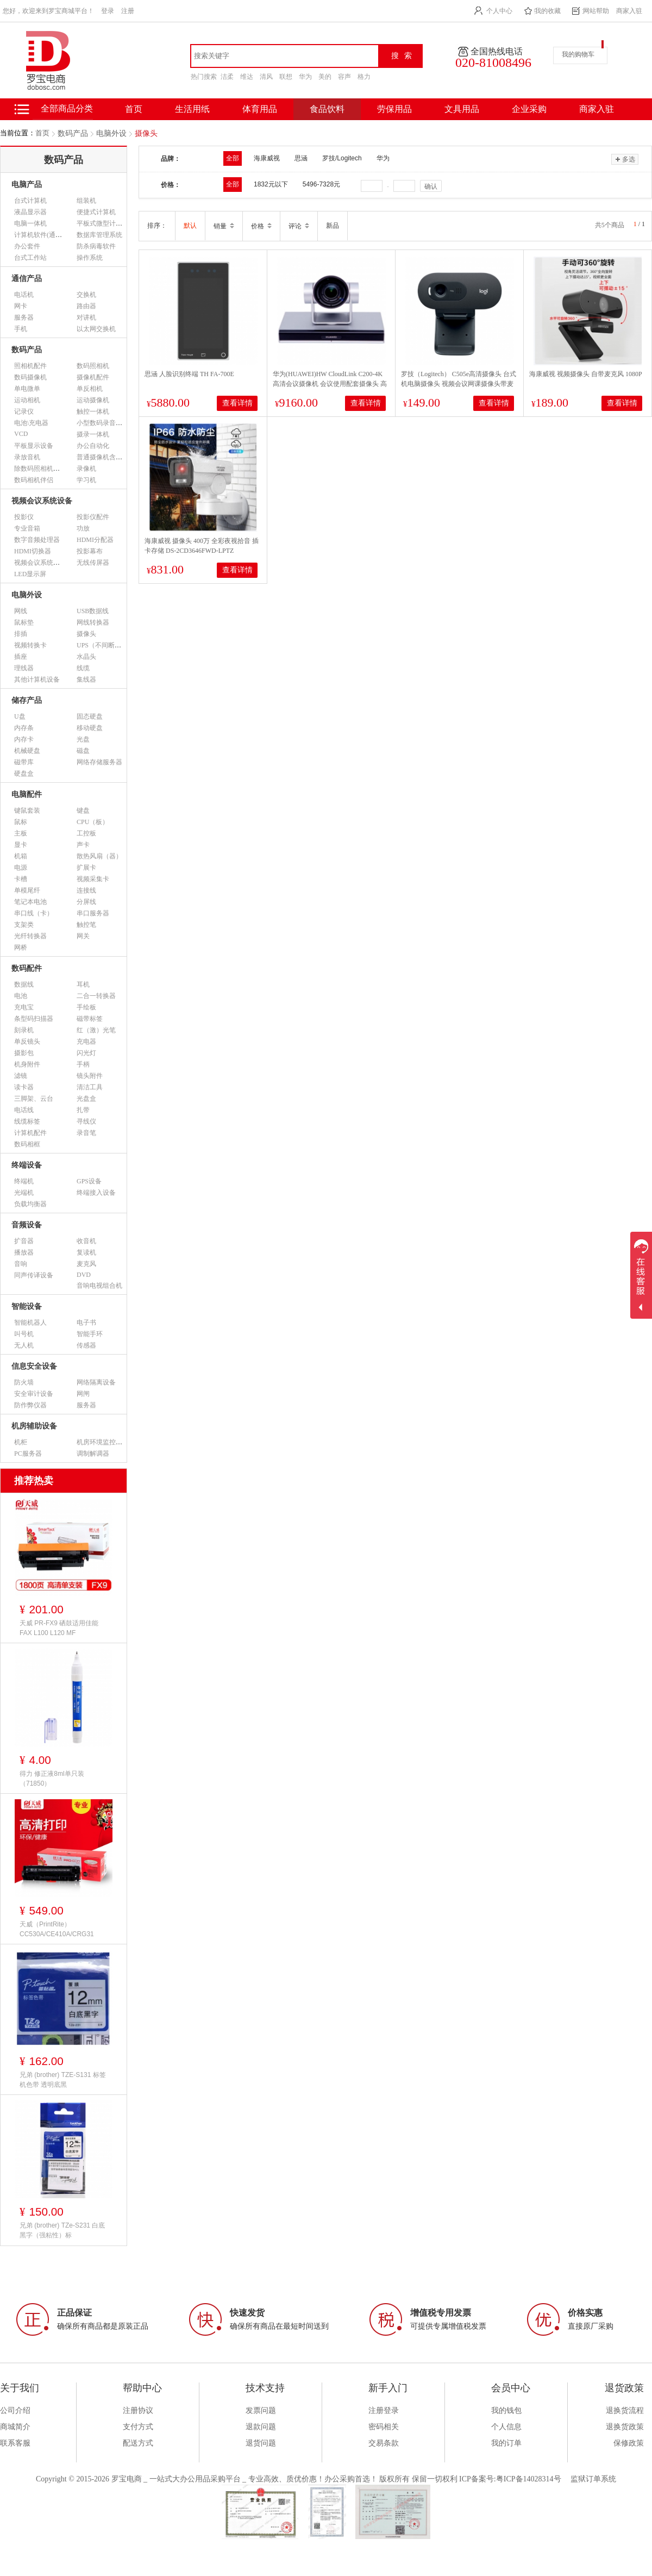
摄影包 (24, 1053)
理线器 (24, 668)
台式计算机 (30, 200)
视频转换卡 (30, 645)
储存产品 (26, 700)
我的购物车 (578, 54)
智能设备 (26, 1306)
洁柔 (227, 76)
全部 (232, 158)
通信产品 (26, 279)
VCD (21, 434)
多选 (624, 159)
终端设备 (26, 1165)
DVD (84, 1274)
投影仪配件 (93, 517)
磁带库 (24, 762)
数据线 (24, 984)
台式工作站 (30, 257)
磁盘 (83, 750)
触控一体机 (93, 411)
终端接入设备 (96, 1192)
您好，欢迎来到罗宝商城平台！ (48, 11)
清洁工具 (90, 1087)
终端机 (24, 1181)
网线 (20, 611)
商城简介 (15, 2427)
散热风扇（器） (99, 856)
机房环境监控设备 (103, 1442)
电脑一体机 (30, 223)
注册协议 (138, 2410)
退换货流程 (625, 2410)
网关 (83, 936)
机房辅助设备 (34, 1426)
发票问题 (261, 2410)
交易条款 (383, 2443)
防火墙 (24, 1382)
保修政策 (628, 2443)
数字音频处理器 (37, 540)
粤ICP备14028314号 (528, 2479)
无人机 (24, 1345)
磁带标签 (90, 1018)
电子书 (86, 1322)
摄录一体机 (93, 434)
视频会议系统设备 (41, 501)
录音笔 (86, 1133)
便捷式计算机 (96, 212)
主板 (20, 833)
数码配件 (26, 968)
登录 (107, 11)
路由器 (86, 306)
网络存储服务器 (99, 762)
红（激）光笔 (96, 1030)
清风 (266, 76)
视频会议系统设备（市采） (53, 562)
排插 (20, 634)
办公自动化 (93, 446)
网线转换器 (93, 622)
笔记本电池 (30, 902)
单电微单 (27, 388)
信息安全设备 (34, 1366)
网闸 (83, 1394)
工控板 (86, 833)
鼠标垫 (24, 622)
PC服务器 (28, 1453)
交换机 (86, 294)
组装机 (86, 200)
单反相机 (90, 388)
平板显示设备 (33, 446)
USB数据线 (93, 611)
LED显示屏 (30, 574)
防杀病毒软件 (96, 246)
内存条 (24, 728)
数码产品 (73, 133)
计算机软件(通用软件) (45, 235)
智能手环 (90, 1334)
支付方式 (138, 2427)
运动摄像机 (93, 400)
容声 (344, 76)
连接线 (86, 890)
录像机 (86, 468)
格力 (364, 76)
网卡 (20, 306)
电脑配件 (26, 794)
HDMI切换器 (32, 551)
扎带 (83, 1110)
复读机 (86, 1252)
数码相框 (27, 1144)
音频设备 (26, 1225)
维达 (246, 76)
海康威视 (267, 158)
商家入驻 (629, 11)
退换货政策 (625, 2427)
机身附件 (27, 1064)
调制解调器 (93, 1453)
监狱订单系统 (593, 2479)
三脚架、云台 (33, 1098)
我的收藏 (548, 11)
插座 (20, 656)
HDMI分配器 (95, 540)
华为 (305, 76)
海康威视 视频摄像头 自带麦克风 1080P (585, 374)
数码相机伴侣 (33, 480)
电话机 (24, 294)
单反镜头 (27, 1041)
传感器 (86, 1345)
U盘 (20, 716)
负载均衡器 (30, 1204)
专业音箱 (27, 528)
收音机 (86, 1241)
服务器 (24, 317)
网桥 (20, 947)
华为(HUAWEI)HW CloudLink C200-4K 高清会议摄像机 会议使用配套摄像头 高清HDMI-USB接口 (330, 383)
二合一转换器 (96, 996)
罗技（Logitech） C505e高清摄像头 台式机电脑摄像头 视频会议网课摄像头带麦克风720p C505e (458, 383)
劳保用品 (394, 109)
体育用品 (259, 109)
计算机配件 (30, 1133)
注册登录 (383, 2410)
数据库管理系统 (99, 235)
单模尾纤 (27, 890)
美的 (324, 76)
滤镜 (20, 1076)
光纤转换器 (30, 936)
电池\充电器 (31, 423)
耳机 (83, 984)
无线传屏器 (93, 562)
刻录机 (24, 1030)
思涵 (301, 158)
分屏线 (86, 902)
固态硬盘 (90, 716)
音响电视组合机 (99, 1285)
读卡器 (24, 1087)
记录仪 (24, 411)
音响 (20, 1264)
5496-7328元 (321, 184)
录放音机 (27, 457)
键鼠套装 (27, 810)
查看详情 (237, 403)
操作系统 (90, 257)
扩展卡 (86, 867)
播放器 (24, 1252)
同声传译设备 (33, 1275)
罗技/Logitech (342, 158)
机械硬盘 (27, 750)
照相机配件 (30, 366)
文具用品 (461, 109)
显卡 (20, 845)
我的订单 (506, 2443)
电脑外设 (111, 133)
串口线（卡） (33, 913)
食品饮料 (327, 109)
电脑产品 (26, 184)
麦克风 (86, 1264)
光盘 (83, 739)
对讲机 (86, 317)
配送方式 (138, 2443)
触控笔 (86, 924)
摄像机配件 (93, 377)
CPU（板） (93, 822)
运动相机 (27, 400)
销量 (224, 226)
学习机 (86, 480)
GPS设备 (89, 1181)
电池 (20, 996)
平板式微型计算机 (103, 223)
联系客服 (15, 2443)
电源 (20, 867)
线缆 (83, 668)
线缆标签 (27, 1121)
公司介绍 (15, 2410)
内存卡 (24, 739)
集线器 (86, 679)
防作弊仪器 (30, 1405)
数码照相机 (93, 366)
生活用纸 (192, 109)
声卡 (83, 845)
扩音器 (24, 1241)
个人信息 (506, 2427)
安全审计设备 (33, 1394)
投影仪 (24, 517)
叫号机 (24, 1334)
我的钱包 (506, 2410)
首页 (42, 133)
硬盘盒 (24, 773)
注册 (127, 11)
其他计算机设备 (37, 679)
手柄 (83, 1064)
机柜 (20, 1442)
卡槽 (20, 879)
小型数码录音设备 (103, 423)
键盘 (83, 810)
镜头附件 (90, 1076)
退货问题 (261, 2443)
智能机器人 (30, 1322)
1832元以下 (271, 184)
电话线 (24, 1110)
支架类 (24, 924)
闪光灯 (86, 1053)
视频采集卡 (93, 879)
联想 (285, 76)
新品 (332, 225)
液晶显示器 (30, 212)
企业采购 (529, 109)
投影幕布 (90, 551)
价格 (261, 226)
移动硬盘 (90, 728)
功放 (83, 528)
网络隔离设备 (96, 1382)
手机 (20, 329)
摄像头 (146, 133)
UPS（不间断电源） (105, 645)
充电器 (86, 1041)
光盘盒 (86, 1098)
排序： (157, 225)
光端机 (24, 1192)
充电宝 (24, 1007)
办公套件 (27, 246)
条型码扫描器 (33, 1018)
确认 (430, 186)
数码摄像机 (30, 377)
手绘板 (86, 1007)
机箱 (20, 856)
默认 (190, 225)
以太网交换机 (96, 329)
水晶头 (86, 656)
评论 (299, 226)
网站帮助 (596, 11)
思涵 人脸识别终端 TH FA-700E (189, 374)
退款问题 (261, 2427)
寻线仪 (86, 1121)
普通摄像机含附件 (103, 457)
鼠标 (20, 822)
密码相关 (383, 2427)
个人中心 (499, 11)
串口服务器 (93, 913)
